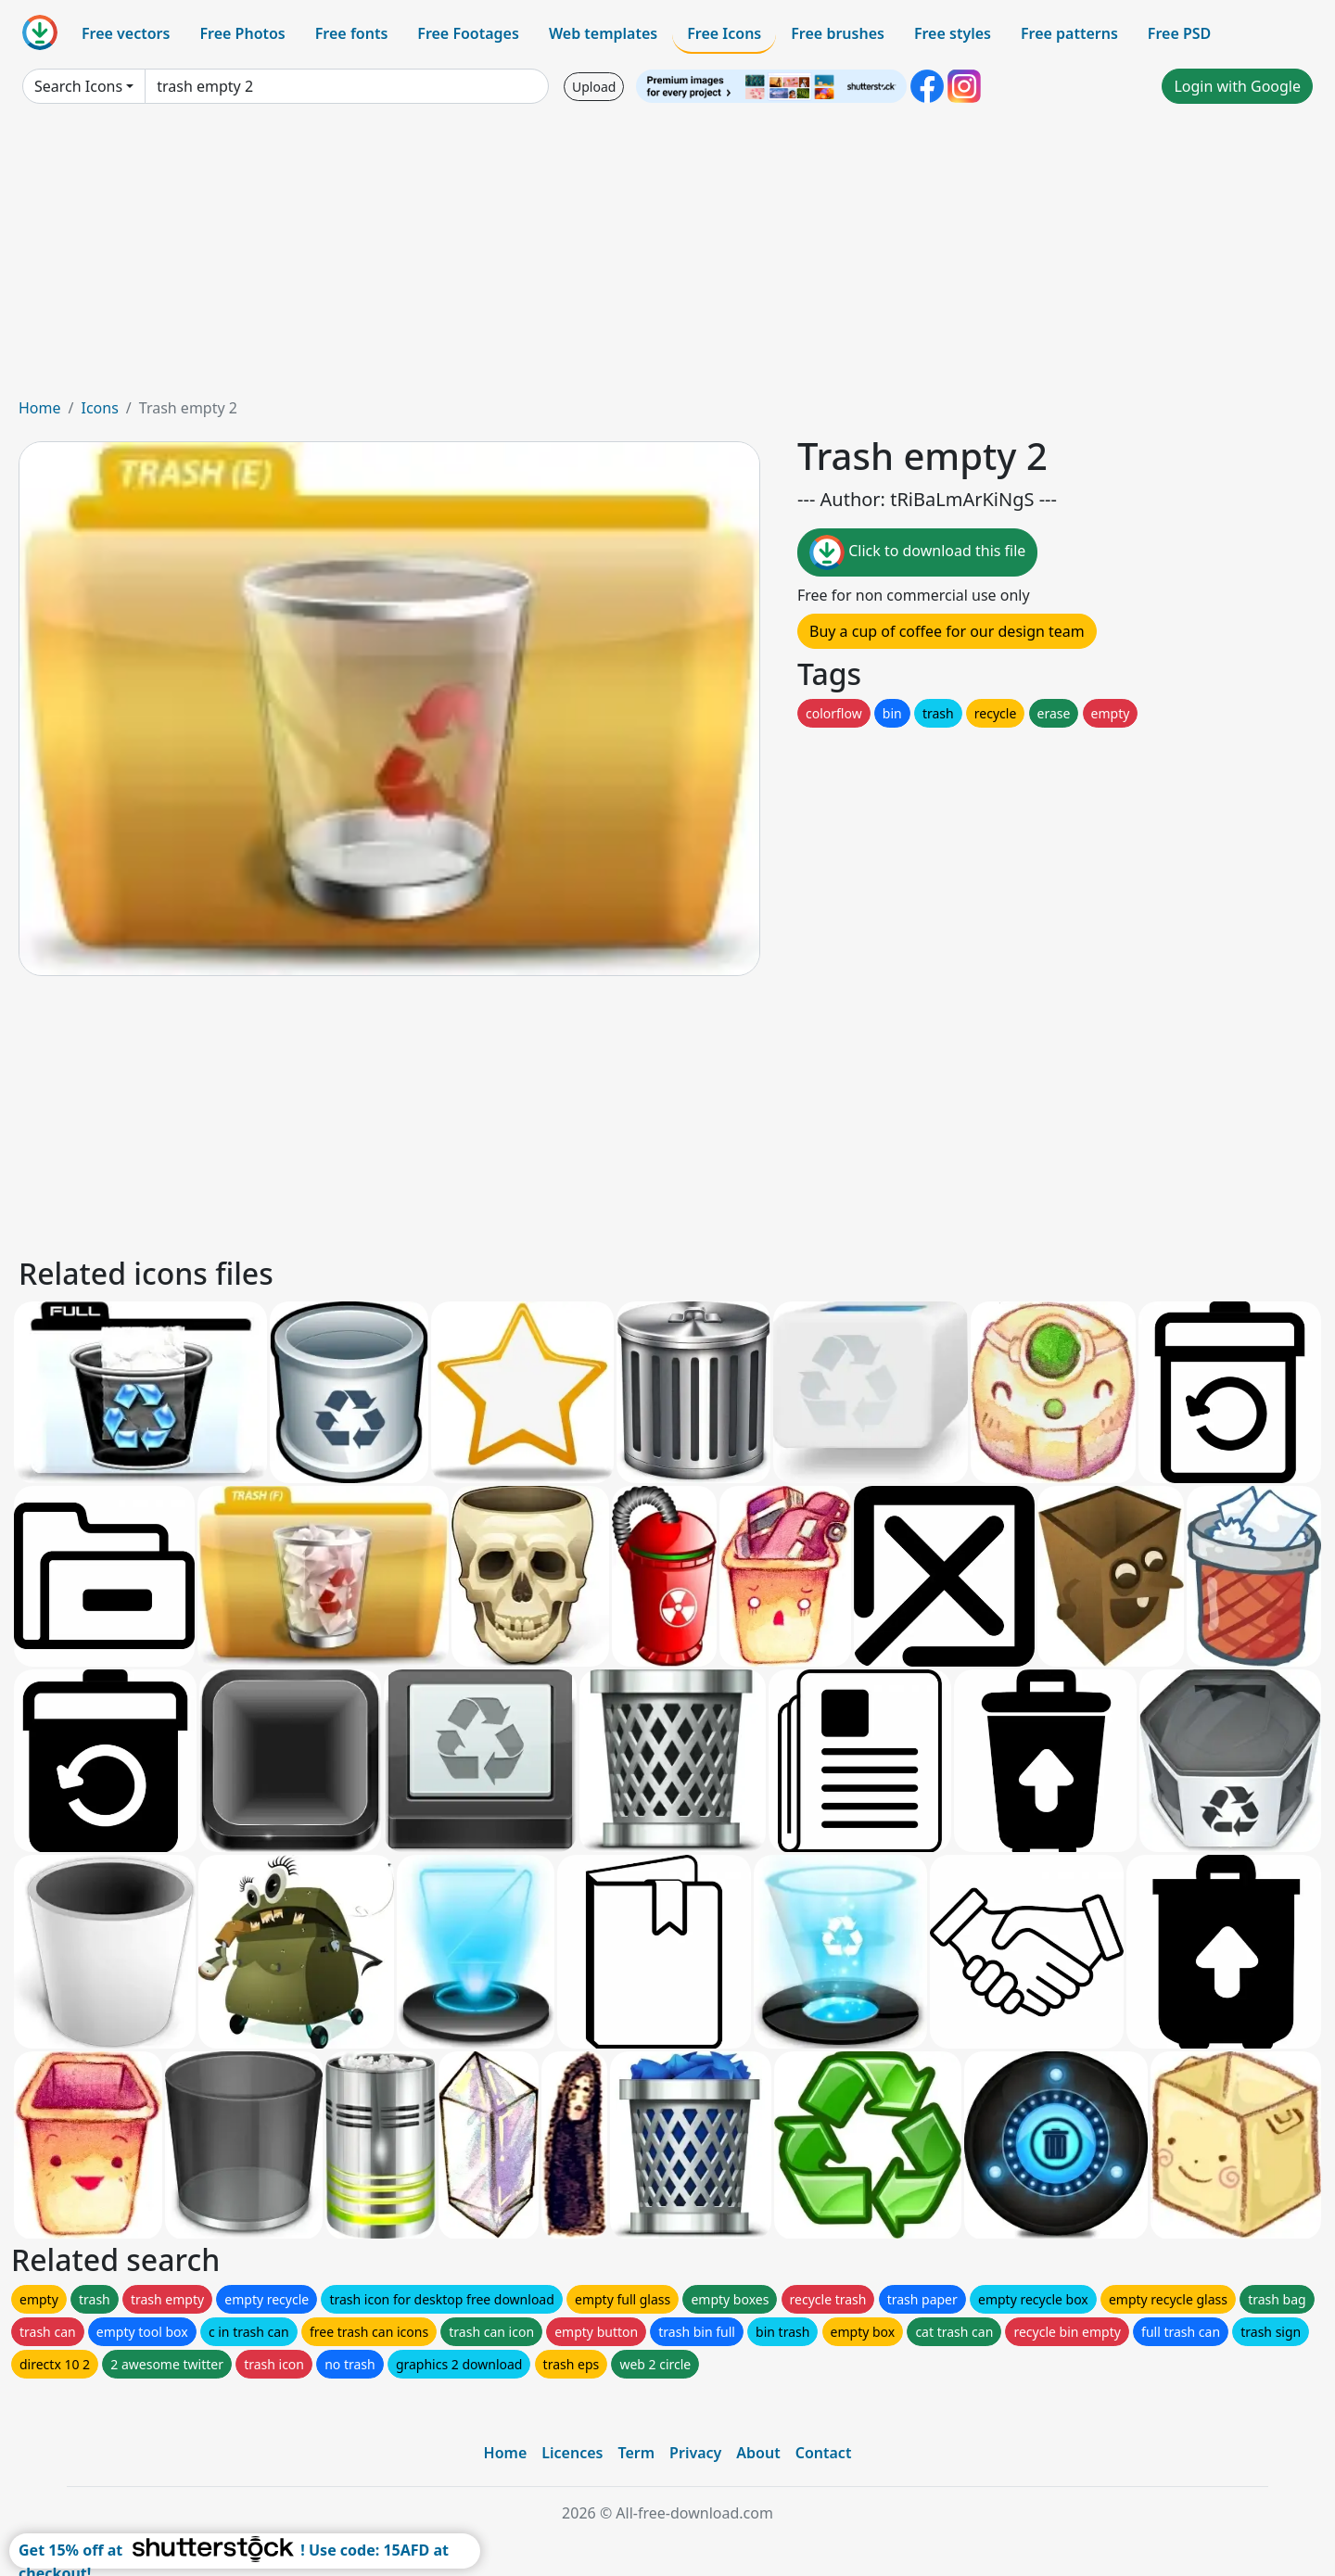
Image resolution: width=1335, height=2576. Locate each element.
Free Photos (242, 33)
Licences (572, 2453)
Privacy (695, 2453)
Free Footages (468, 33)
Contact (823, 2453)
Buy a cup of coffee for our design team (947, 631)
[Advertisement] (667, 257)
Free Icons (724, 33)
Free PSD (1179, 33)
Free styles (952, 33)
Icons (99, 408)
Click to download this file (917, 552)
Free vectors (126, 33)
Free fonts (351, 33)
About (758, 2453)
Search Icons (78, 86)
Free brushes (837, 33)
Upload (594, 86)
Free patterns (1069, 33)
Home (40, 408)
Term (636, 2453)
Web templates (603, 33)
